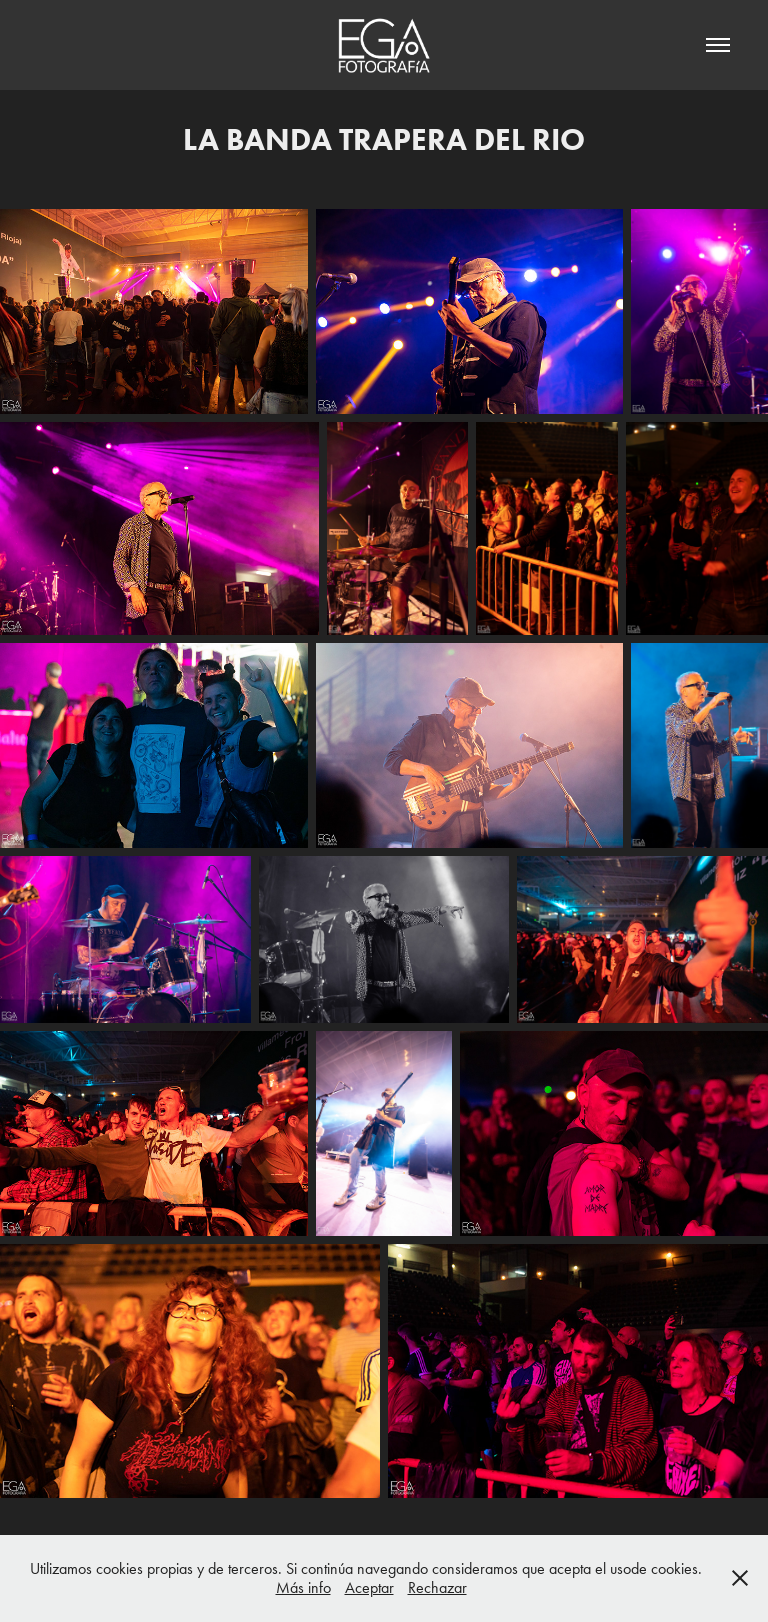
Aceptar (369, 1587)
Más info (303, 1587)
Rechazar (437, 1587)
